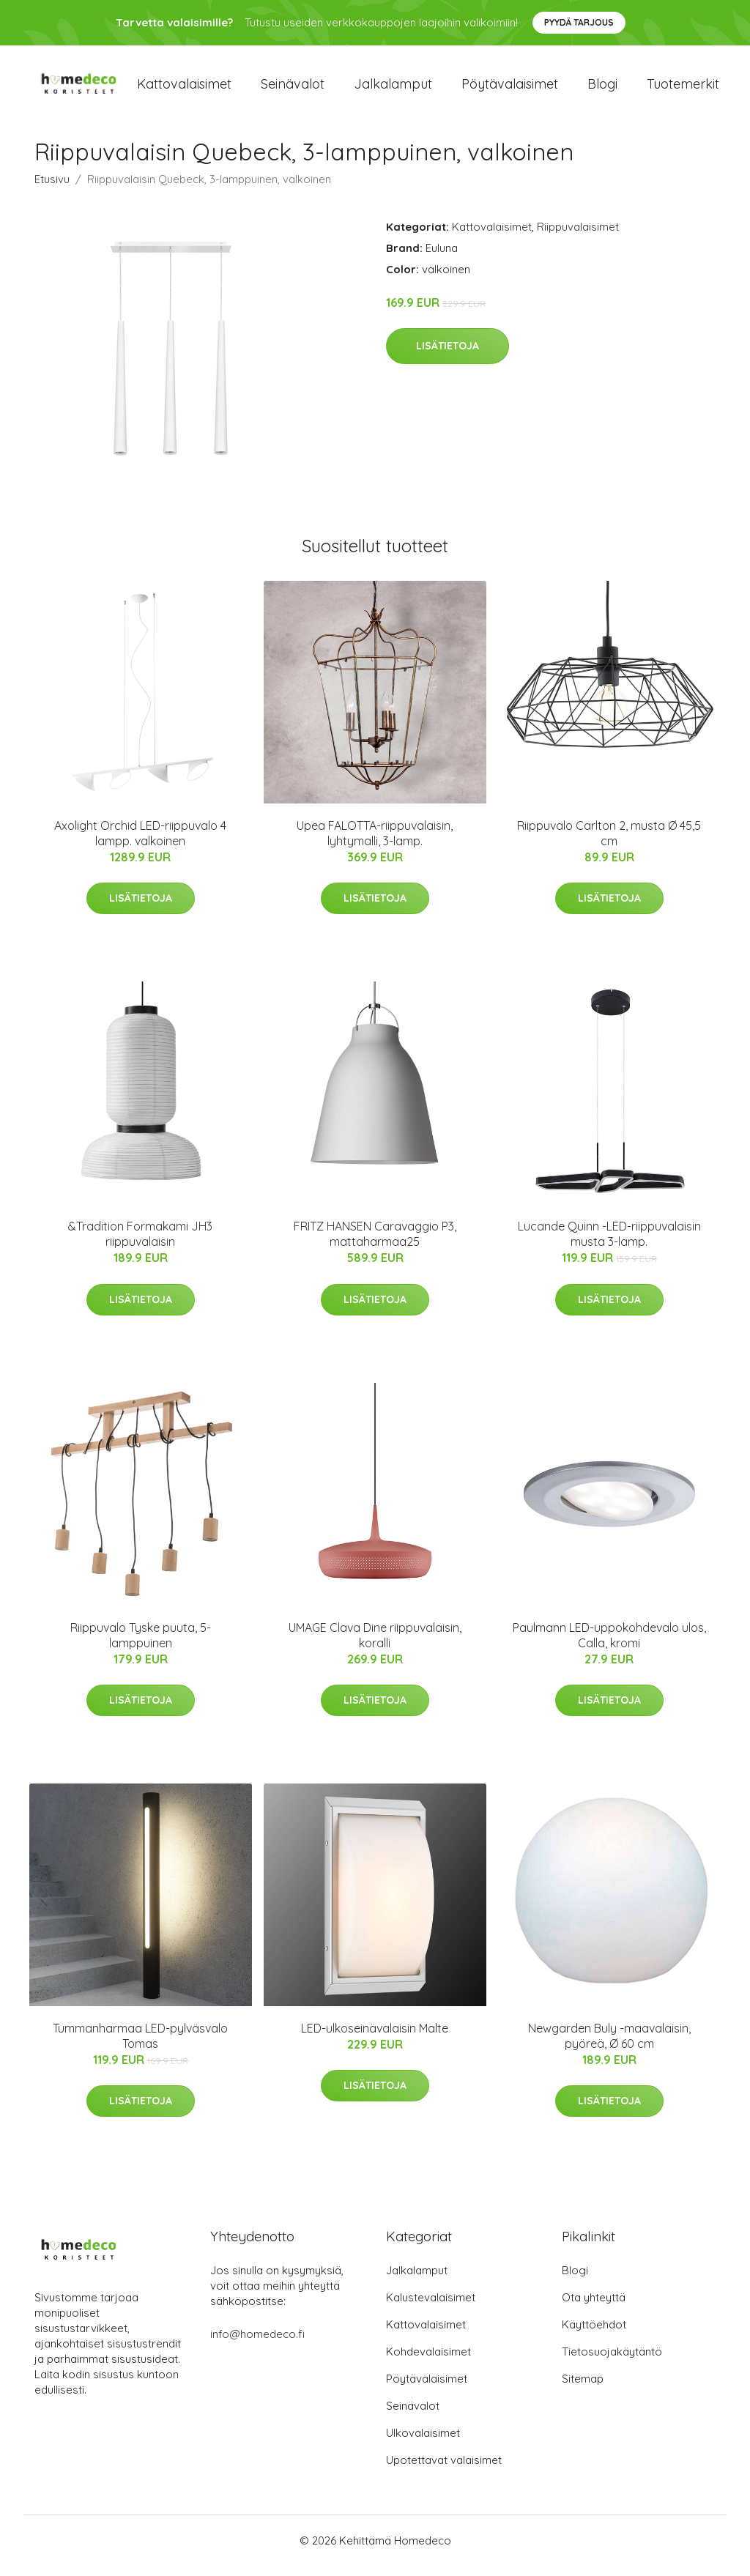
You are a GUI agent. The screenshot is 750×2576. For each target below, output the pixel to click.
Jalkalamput (393, 89)
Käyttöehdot (594, 2335)
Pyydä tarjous (579, 22)
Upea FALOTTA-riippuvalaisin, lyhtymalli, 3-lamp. (375, 843)
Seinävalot (292, 89)
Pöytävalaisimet (509, 89)
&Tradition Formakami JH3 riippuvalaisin (140, 1244)
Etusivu (52, 189)
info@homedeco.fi (257, 2344)
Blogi (602, 89)
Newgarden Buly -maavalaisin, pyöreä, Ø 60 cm (609, 2046)
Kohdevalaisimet (428, 2362)
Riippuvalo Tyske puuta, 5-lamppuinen (140, 1645)
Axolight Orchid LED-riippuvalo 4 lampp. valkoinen (140, 843)
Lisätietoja (447, 356)
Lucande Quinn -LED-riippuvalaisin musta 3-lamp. (609, 1244)
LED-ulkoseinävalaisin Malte (374, 2038)
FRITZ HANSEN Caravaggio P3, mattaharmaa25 (375, 1244)
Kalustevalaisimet (430, 2308)
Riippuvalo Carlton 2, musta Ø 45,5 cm (609, 843)
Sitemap (583, 2389)
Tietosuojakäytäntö (612, 2362)
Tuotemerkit (683, 89)
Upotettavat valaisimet (444, 2470)
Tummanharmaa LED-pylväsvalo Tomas (140, 2046)
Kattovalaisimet (184, 89)
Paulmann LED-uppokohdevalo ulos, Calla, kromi (609, 1645)
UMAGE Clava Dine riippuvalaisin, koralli (375, 1645)
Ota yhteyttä (593, 2308)
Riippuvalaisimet (578, 237)
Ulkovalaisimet (423, 2443)
